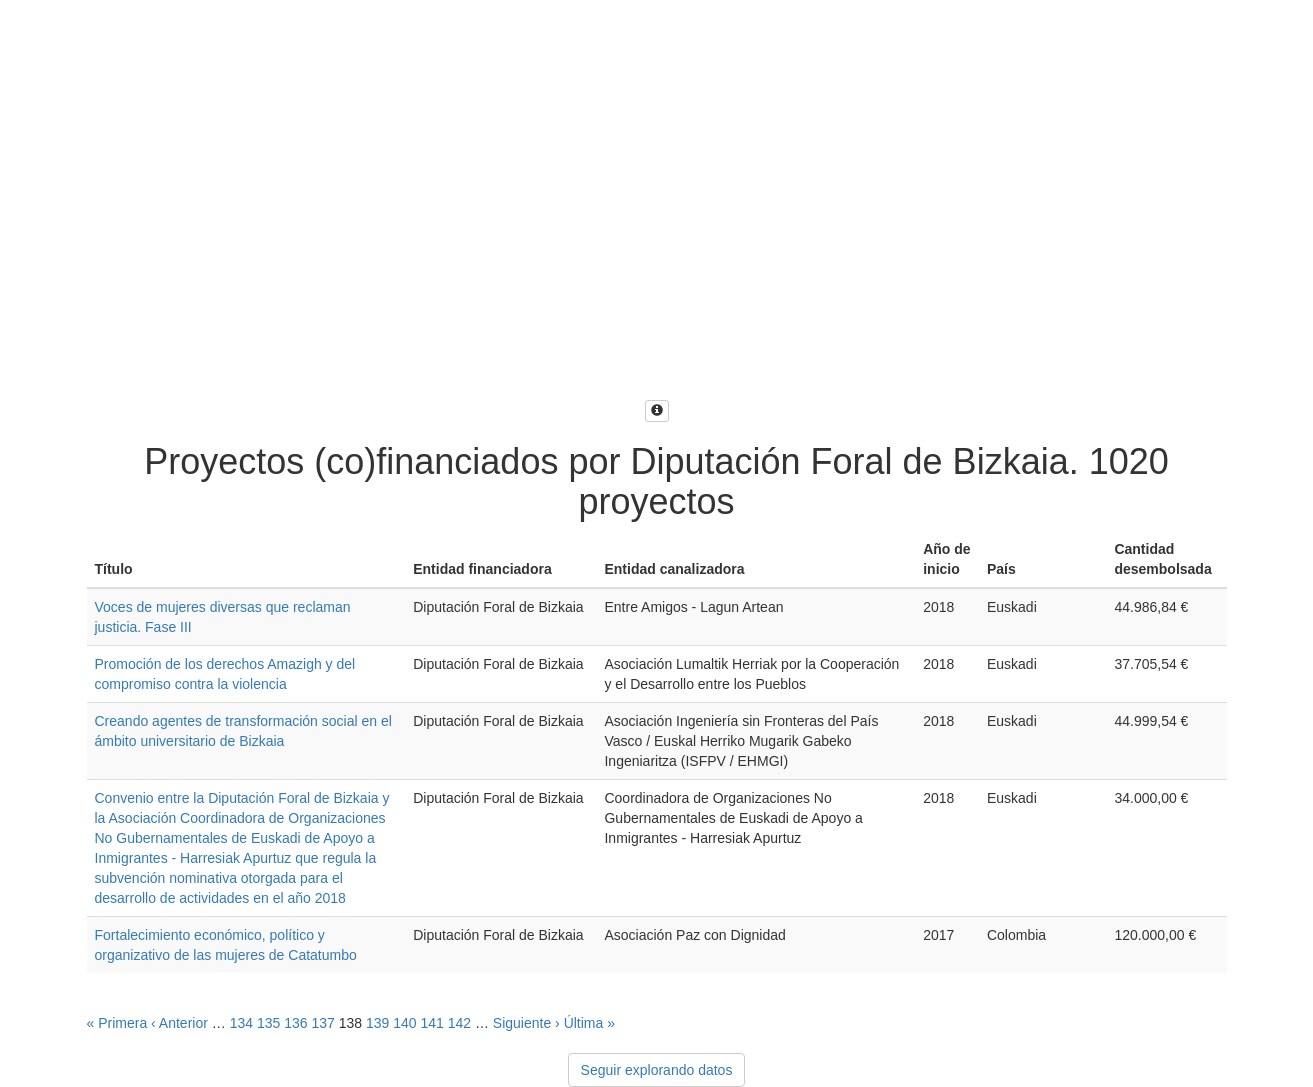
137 (322, 1023)
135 (268, 1023)
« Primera (117, 1023)
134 (241, 1023)
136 (295, 1023)
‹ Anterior (179, 1023)
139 (377, 1023)
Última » (589, 1023)
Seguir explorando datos (657, 1070)
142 (459, 1023)
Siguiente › (526, 1023)
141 (431, 1023)
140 (404, 1023)
